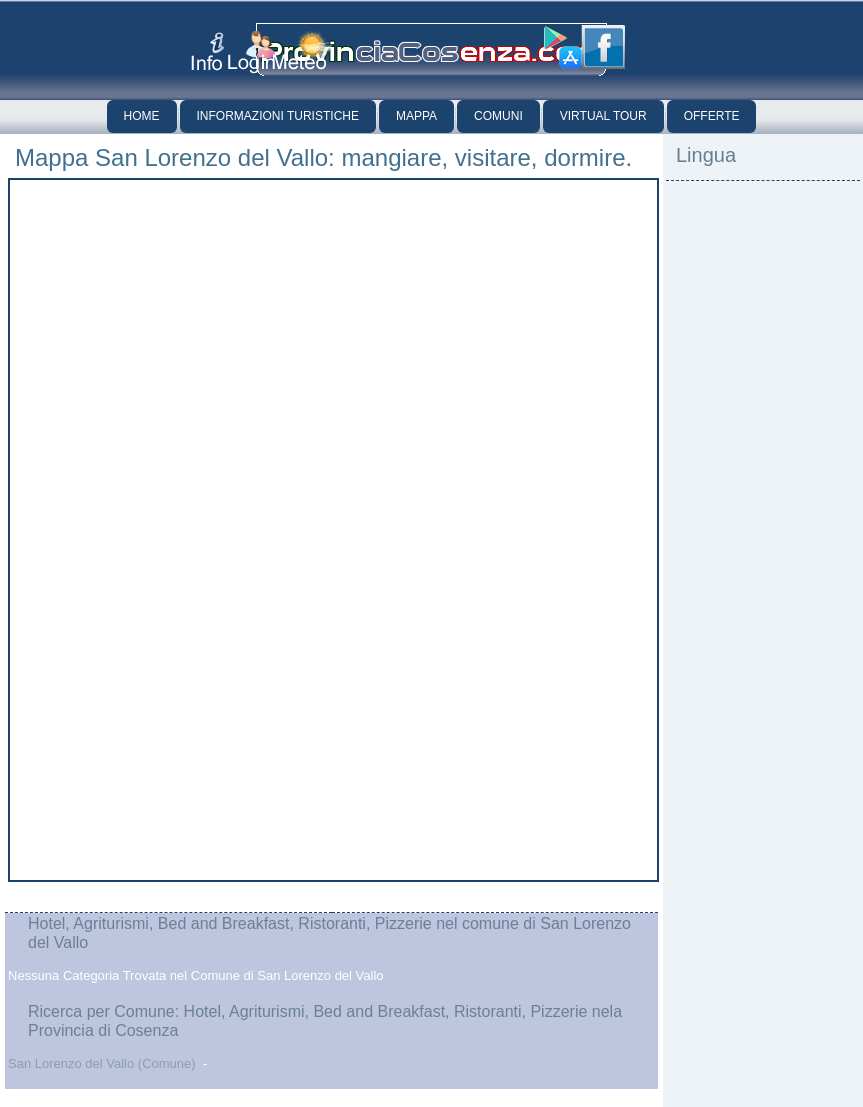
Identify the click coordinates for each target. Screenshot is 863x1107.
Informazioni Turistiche (278, 116)
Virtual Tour (603, 116)
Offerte (712, 116)
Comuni (498, 116)
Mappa (416, 116)
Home (142, 116)
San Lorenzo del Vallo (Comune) (102, 1063)
